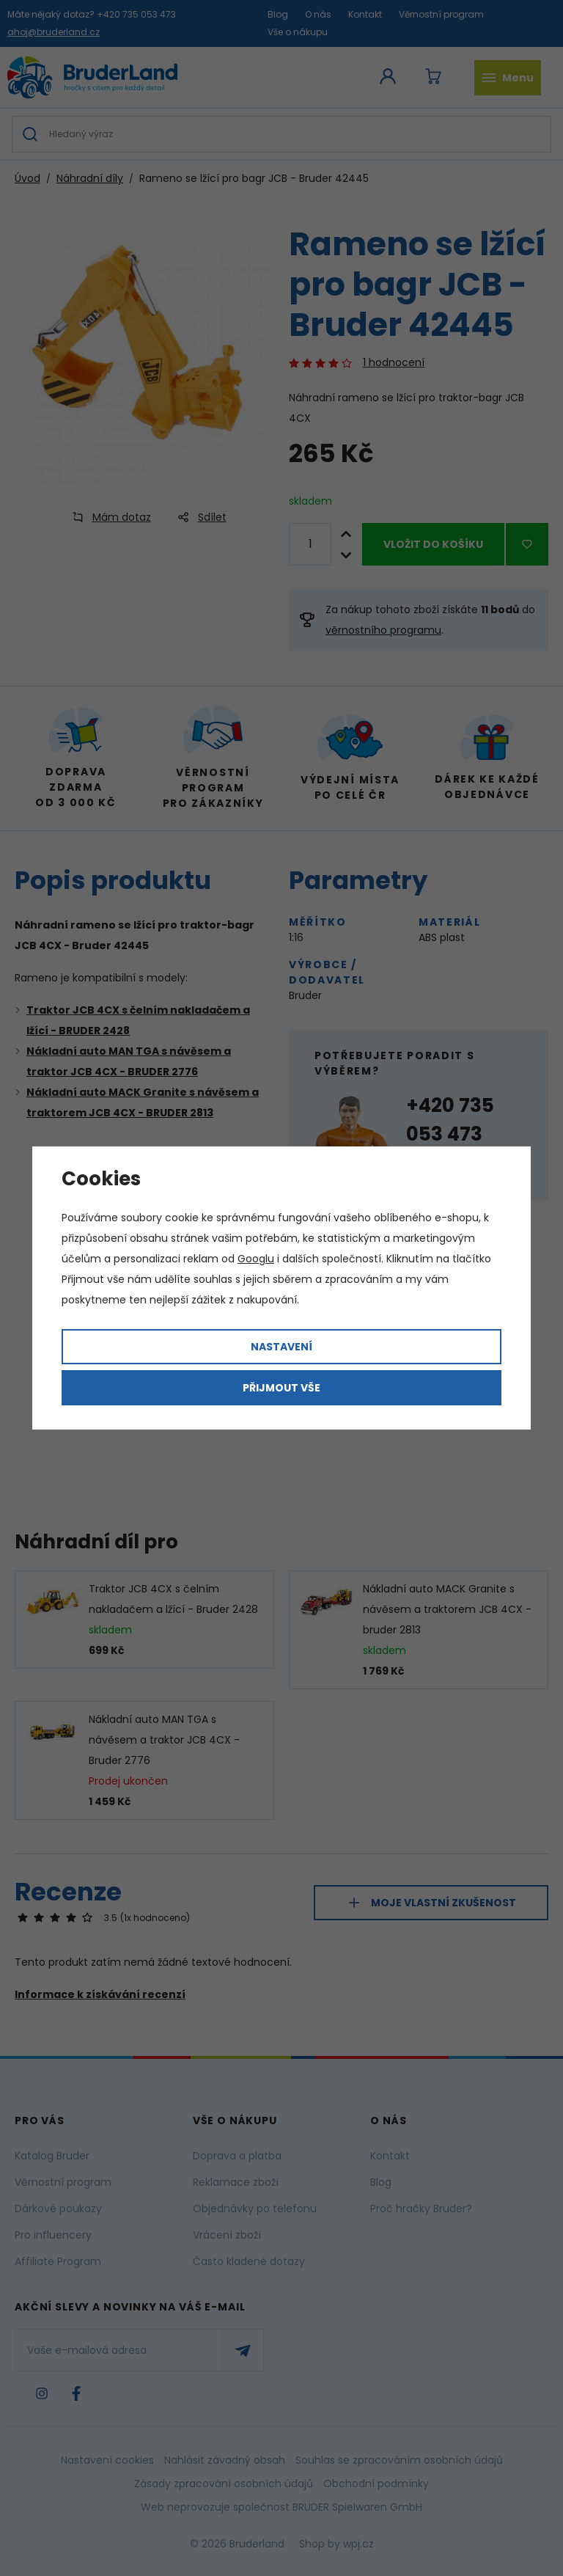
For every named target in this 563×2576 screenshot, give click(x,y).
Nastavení (281, 1346)
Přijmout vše (281, 1387)
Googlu (256, 1258)
